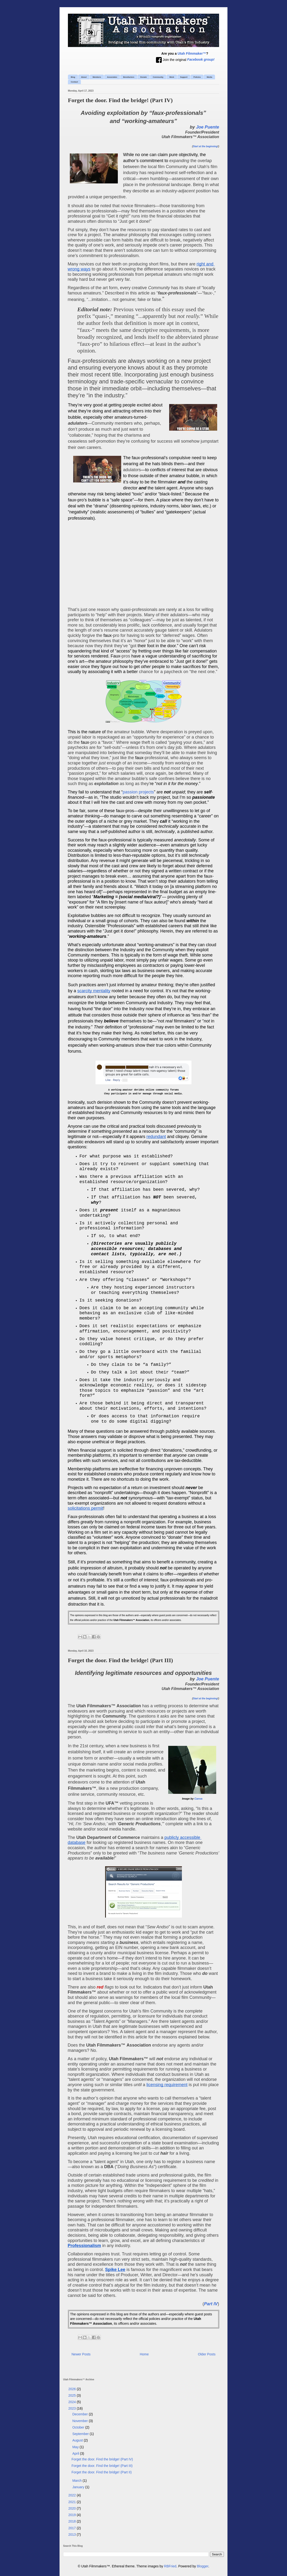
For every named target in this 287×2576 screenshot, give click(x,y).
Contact (74, 82)
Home (144, 2354)
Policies (197, 77)
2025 (72, 2395)
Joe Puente (207, 127)
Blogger (202, 2566)
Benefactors (128, 77)
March (77, 2480)
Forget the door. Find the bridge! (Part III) (120, 1660)
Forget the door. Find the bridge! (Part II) (102, 2472)
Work (171, 77)
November (80, 2421)
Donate (143, 77)
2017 (72, 2528)
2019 (72, 2515)
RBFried (170, 2566)
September (81, 2434)
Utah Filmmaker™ (192, 53)
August (78, 2440)
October (78, 2427)
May (75, 2447)
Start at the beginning (205, 146)
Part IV (211, 2303)
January (78, 2487)
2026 (72, 2389)
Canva (198, 1798)
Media (209, 77)
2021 (72, 2502)
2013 (72, 2534)
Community (158, 77)
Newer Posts (81, 2354)
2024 (72, 2402)
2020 (72, 2508)
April (76, 2453)
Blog (73, 77)
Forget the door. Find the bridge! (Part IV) (120, 100)
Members (97, 77)
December (80, 2414)
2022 (72, 2495)
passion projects (138, 792)
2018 (72, 2521)
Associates (112, 77)
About (84, 77)
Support (184, 77)
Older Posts (206, 2354)
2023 (72, 2408)
